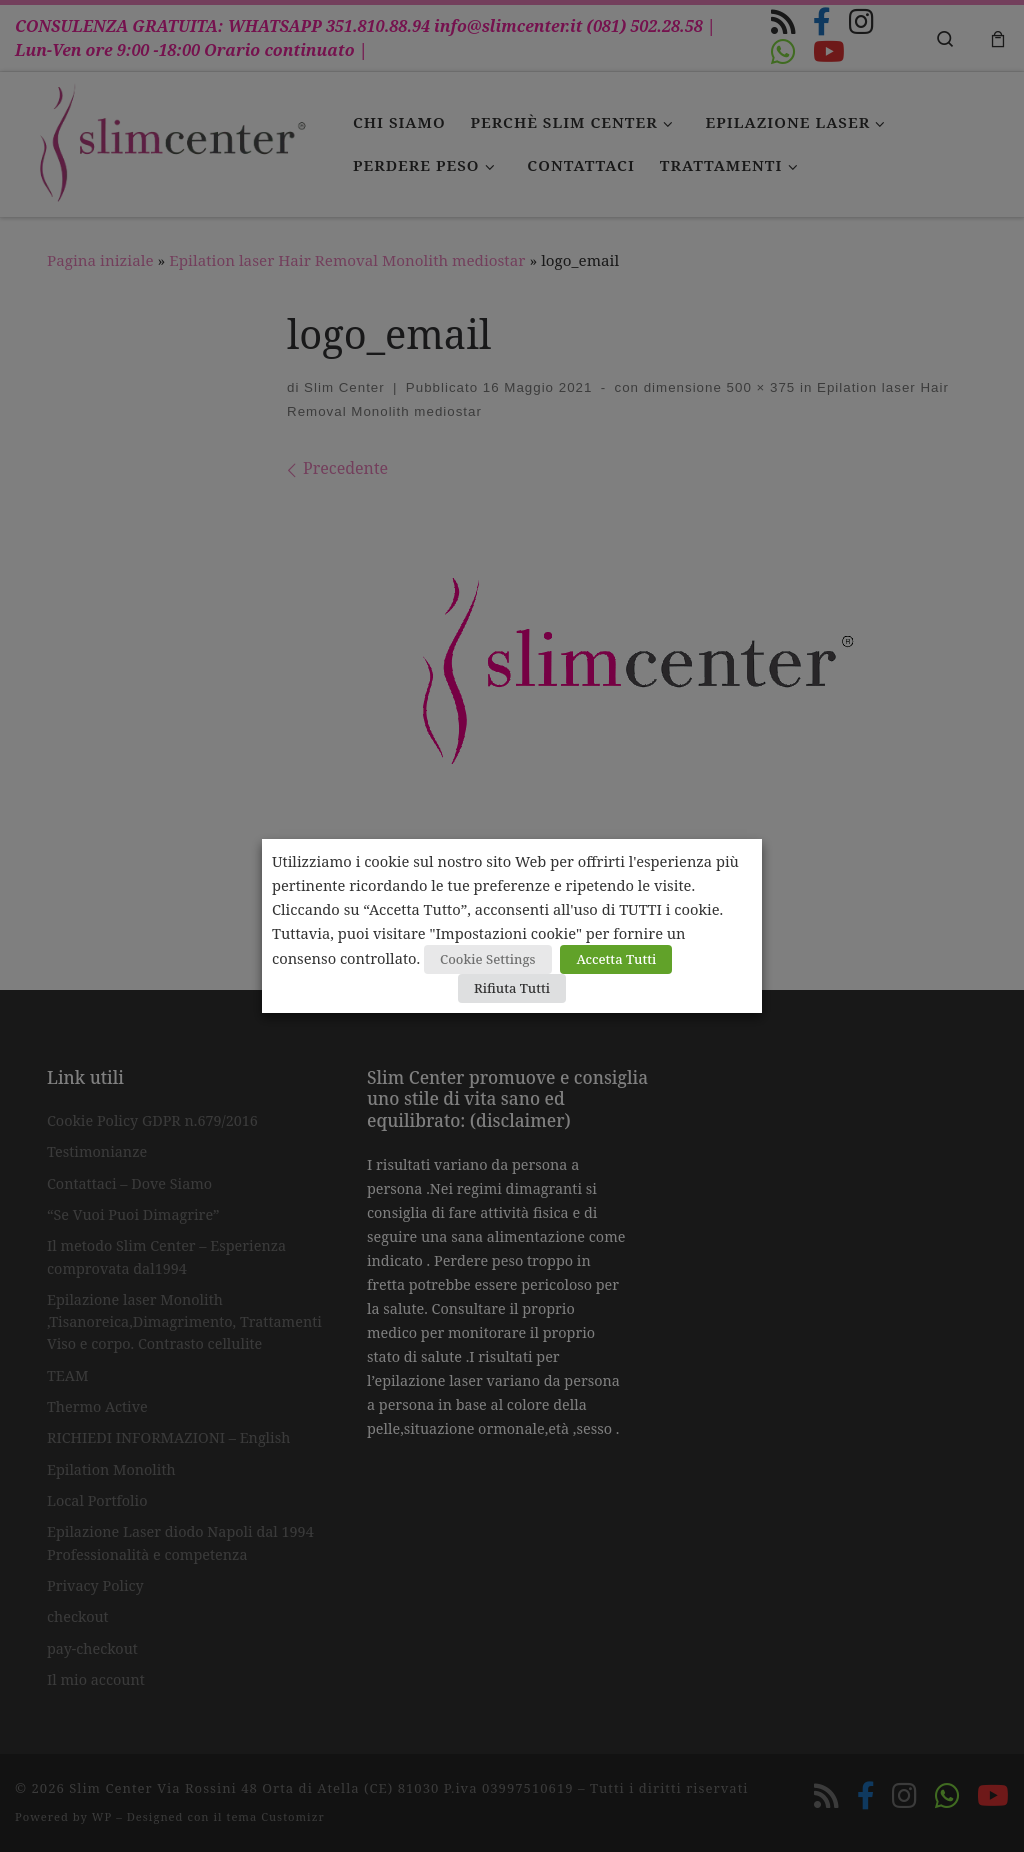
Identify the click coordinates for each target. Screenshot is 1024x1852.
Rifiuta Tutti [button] (512, 988)
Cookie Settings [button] (488, 959)
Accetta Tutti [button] (616, 959)
